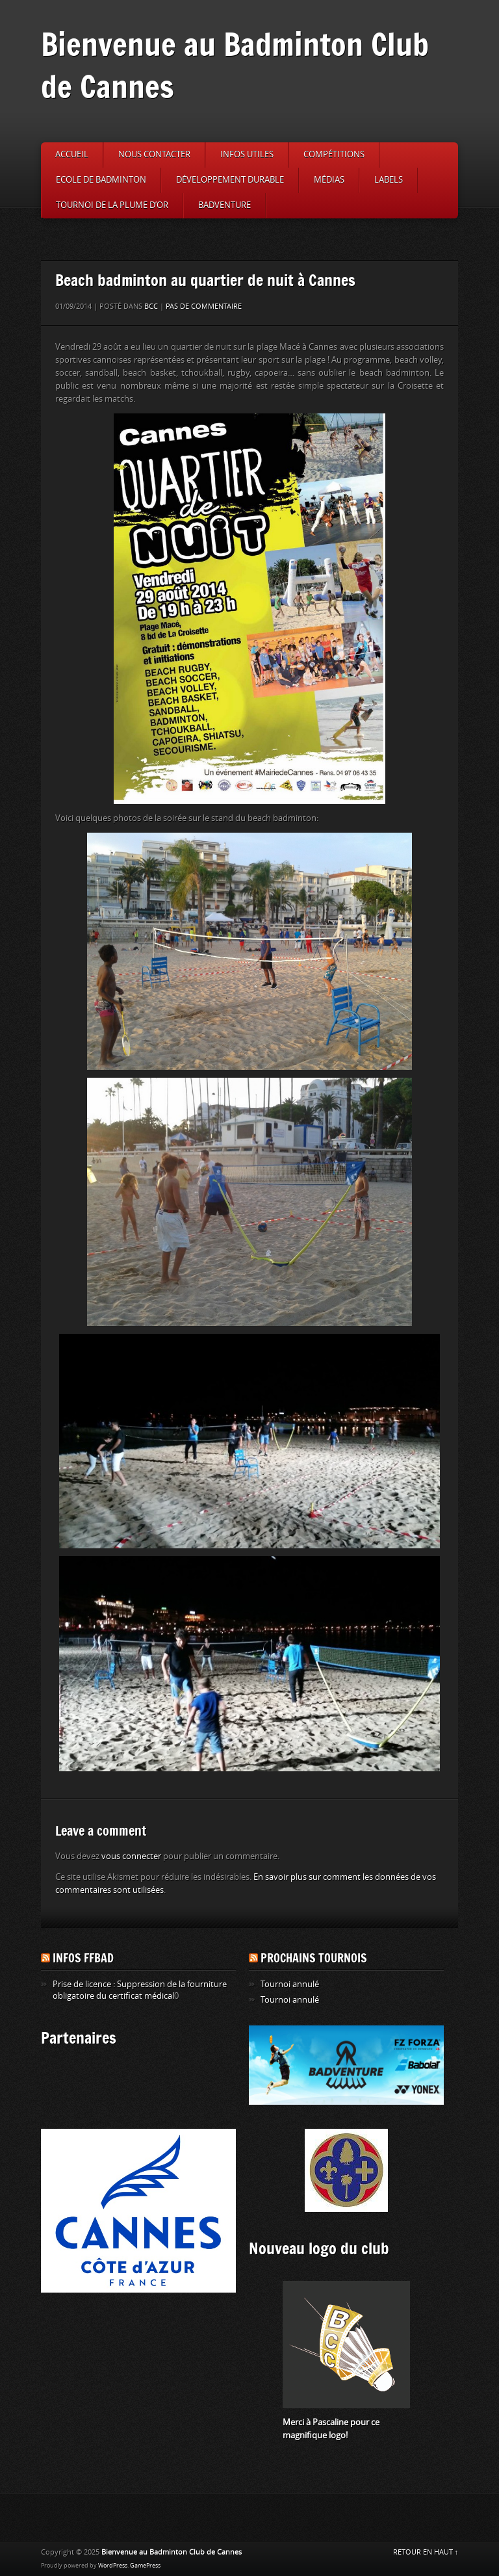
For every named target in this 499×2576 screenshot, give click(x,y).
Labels (388, 180)
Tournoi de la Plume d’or (112, 205)
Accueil (71, 154)
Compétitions (334, 154)
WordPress (112, 2565)
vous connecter (131, 1856)
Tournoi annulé (290, 1984)
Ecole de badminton (101, 180)
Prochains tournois (314, 1958)
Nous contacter (154, 154)
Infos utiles (247, 154)
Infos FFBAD (83, 1958)
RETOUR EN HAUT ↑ (426, 2552)
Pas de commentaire (204, 306)
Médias (329, 180)
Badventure (224, 205)
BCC (151, 306)
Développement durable (230, 180)
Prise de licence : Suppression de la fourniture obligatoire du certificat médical (140, 1990)
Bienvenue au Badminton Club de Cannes (235, 65)
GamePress (145, 2565)
